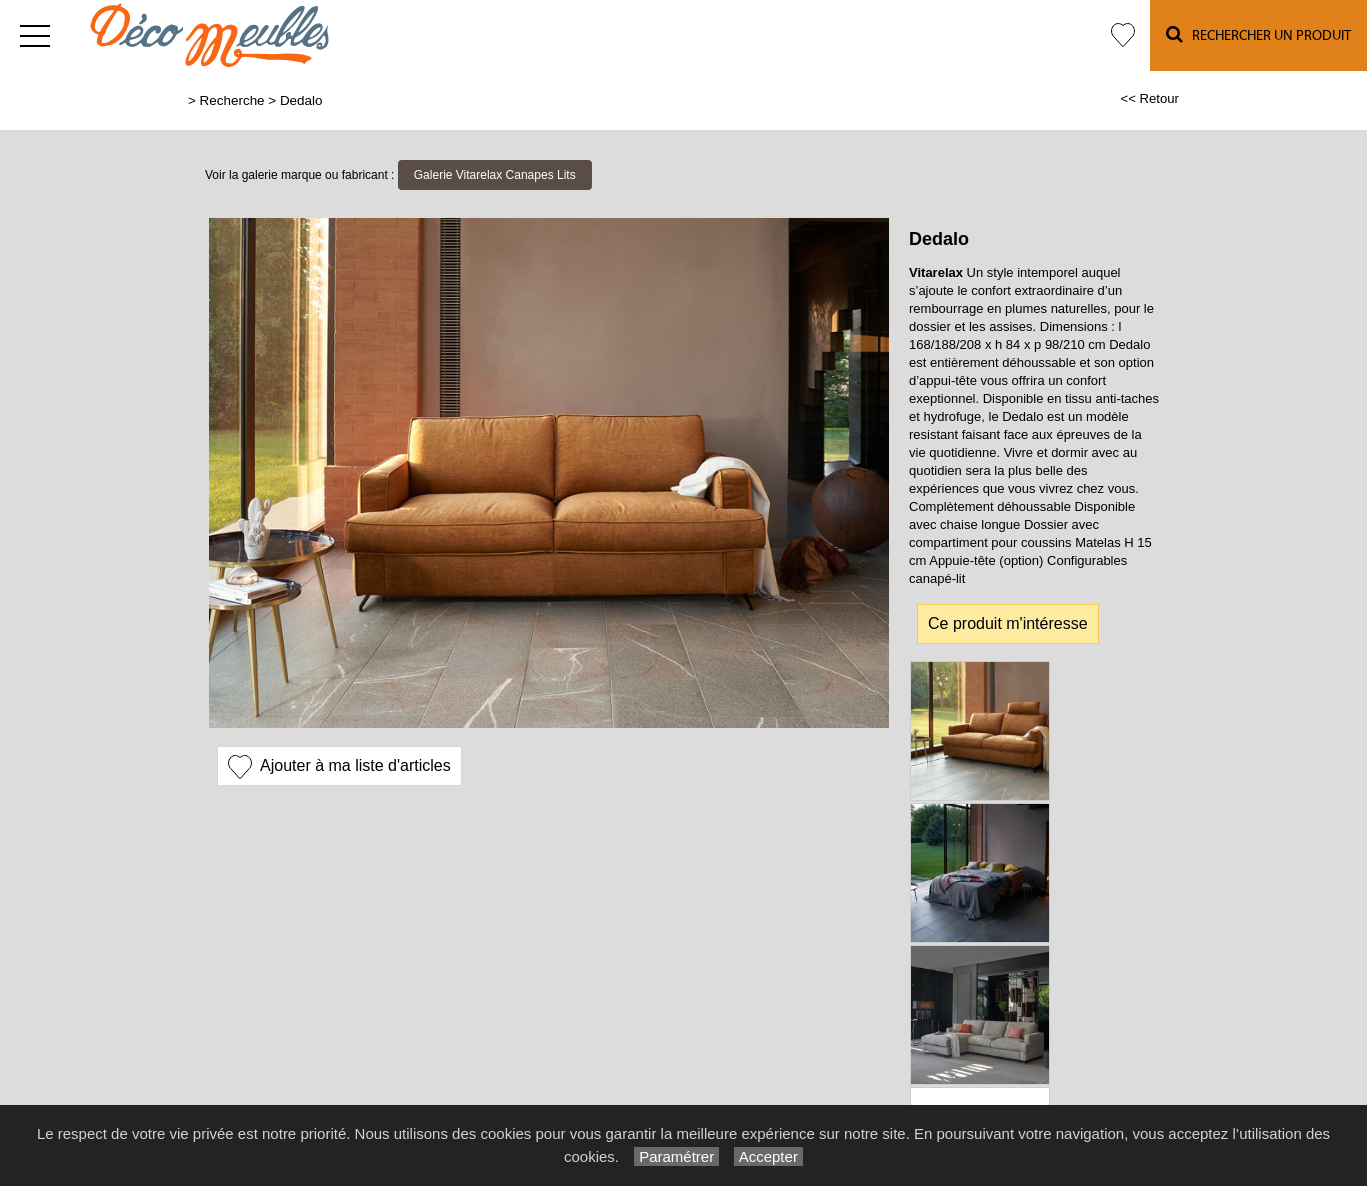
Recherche (232, 100)
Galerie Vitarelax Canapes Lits (495, 175)
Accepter (768, 1156)
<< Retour (1149, 98)
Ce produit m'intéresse (1008, 623)
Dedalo (301, 100)
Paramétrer (676, 1156)
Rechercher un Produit (1258, 34)
